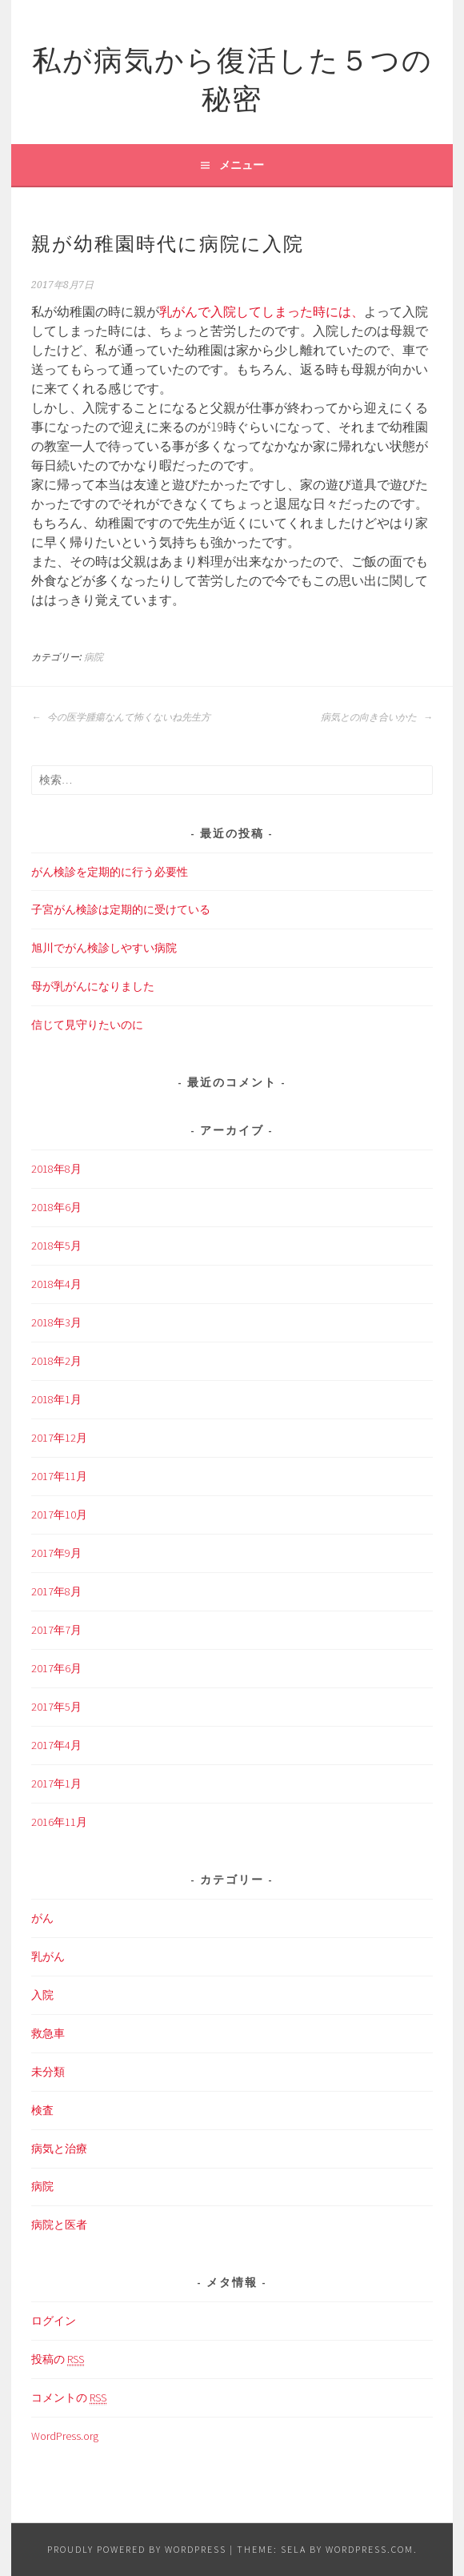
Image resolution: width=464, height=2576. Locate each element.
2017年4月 (56, 1745)
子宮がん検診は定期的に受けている (120, 909)
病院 (93, 657)
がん (42, 1918)
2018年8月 (56, 1169)
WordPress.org (64, 2436)
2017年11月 (59, 1476)
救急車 (48, 2033)
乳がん (48, 1956)
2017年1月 (56, 1783)
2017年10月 (59, 1514)
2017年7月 (56, 1630)
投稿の (57, 2359)
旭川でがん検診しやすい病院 (104, 948)
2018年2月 (56, 1361)
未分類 (48, 2071)
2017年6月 (56, 1668)
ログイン (53, 2320)
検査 (42, 2110)
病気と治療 (59, 2148)
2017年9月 (56, 1553)
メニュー (241, 165)
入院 (42, 1995)
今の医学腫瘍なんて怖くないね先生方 (120, 717)
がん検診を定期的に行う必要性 (109, 872)
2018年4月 (56, 1284)
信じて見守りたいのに (87, 1024)
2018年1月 (56, 1399)
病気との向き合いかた (377, 717)
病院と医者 (59, 2224)
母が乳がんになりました (92, 986)
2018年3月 (56, 1322)
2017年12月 (59, 1437)
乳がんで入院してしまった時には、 (261, 311)
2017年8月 (56, 1591)
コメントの (68, 2397)
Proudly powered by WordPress (136, 2549)
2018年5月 (56, 1245)
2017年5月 (56, 1706)
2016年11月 (59, 1822)
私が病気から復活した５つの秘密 (232, 76)
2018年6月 (56, 1207)
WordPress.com (370, 2549)
